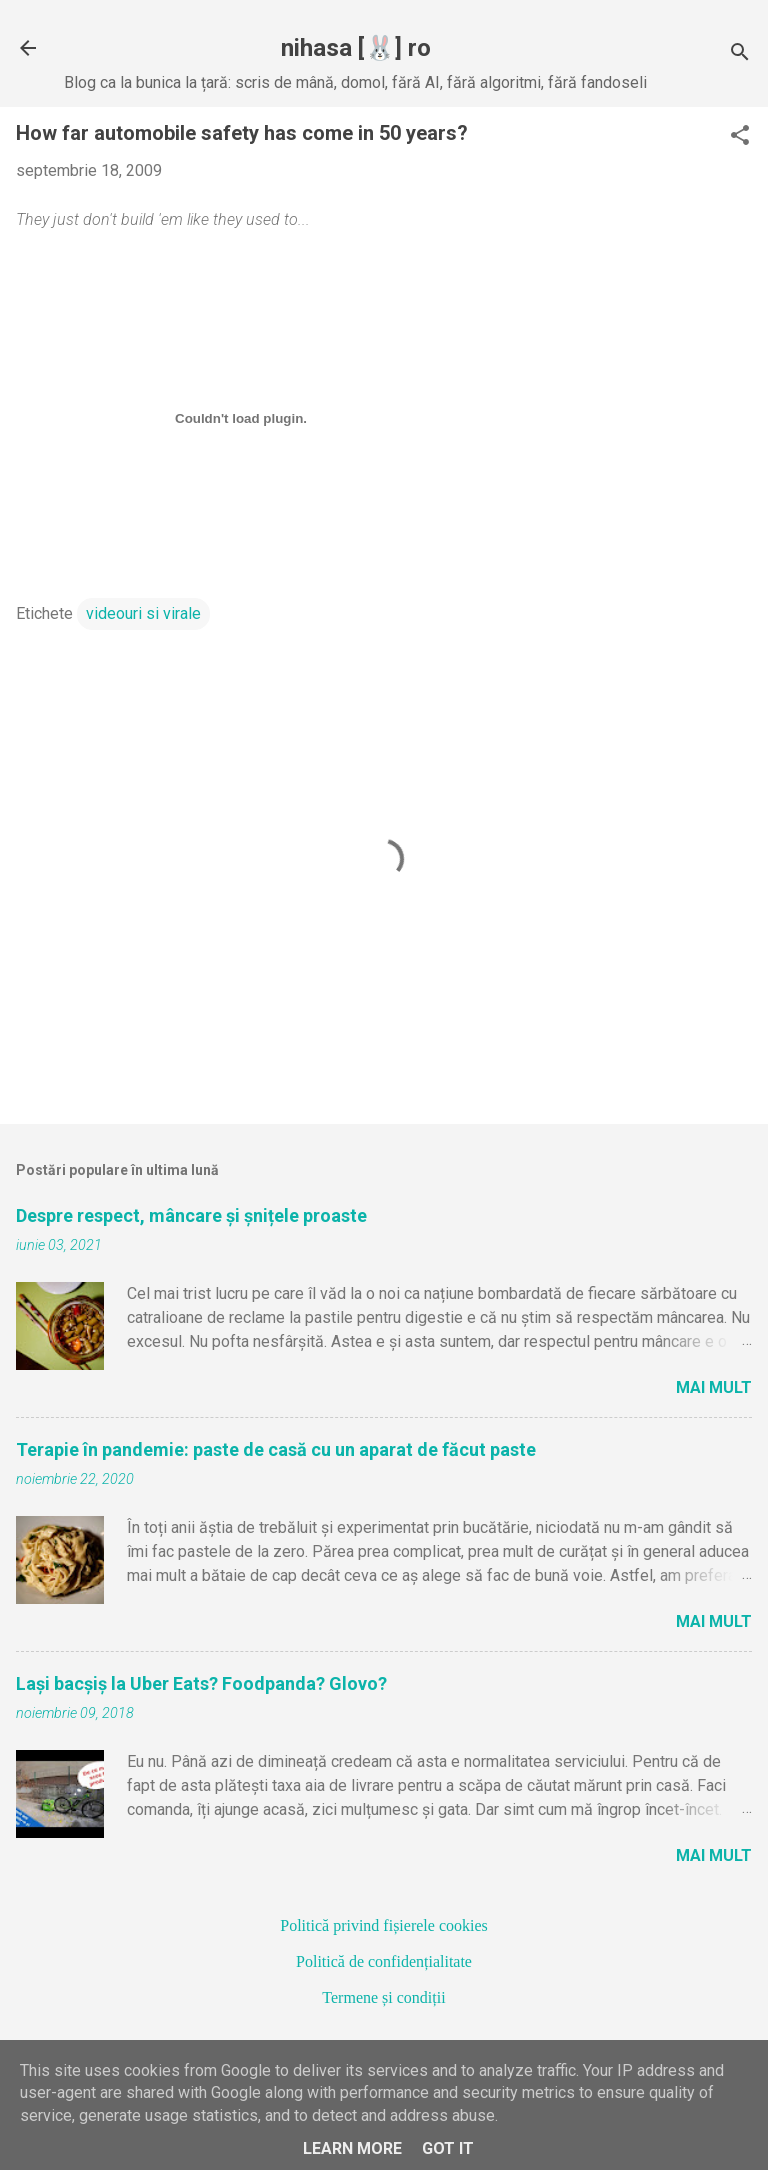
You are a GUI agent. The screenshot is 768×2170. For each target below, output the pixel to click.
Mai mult (714, 1387)
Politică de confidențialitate (384, 1961)
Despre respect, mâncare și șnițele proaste (191, 1215)
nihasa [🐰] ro (356, 48)
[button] (740, 137)
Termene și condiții (383, 1997)
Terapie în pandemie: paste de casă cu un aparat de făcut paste (276, 1449)
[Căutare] (740, 54)
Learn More (352, 2148)
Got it (448, 2148)
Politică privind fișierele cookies (384, 1925)
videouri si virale (143, 613)
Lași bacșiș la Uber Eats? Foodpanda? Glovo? (201, 1683)
